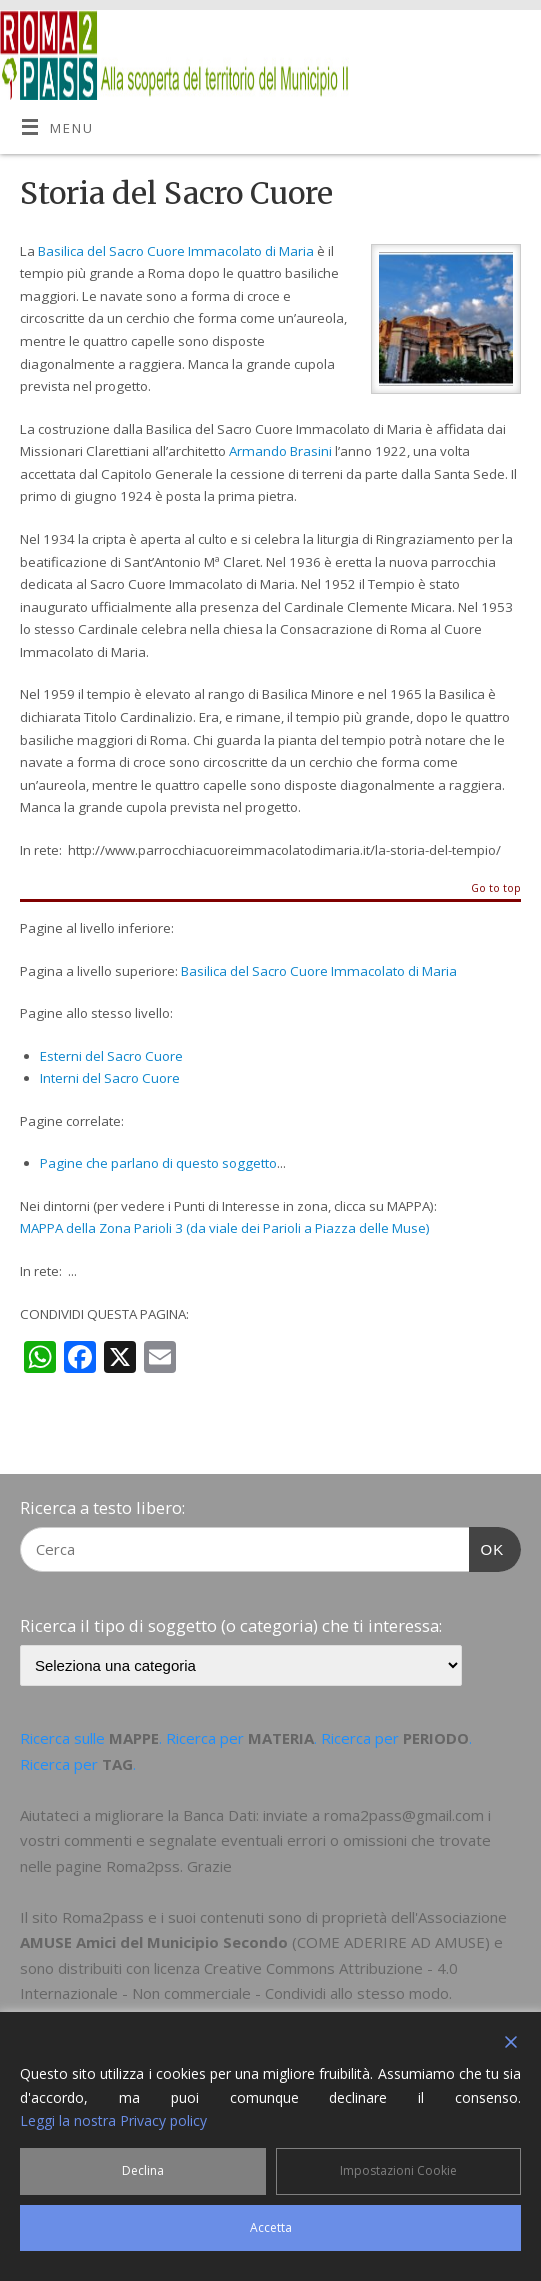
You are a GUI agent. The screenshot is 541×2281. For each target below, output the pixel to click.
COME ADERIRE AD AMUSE (391, 1942)
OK (487, 1547)
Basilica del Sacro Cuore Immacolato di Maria (176, 251)
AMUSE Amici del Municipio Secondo (154, 1942)
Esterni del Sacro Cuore (111, 1056)
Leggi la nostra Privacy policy (113, 2120)
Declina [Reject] (143, 2170)
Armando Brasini (280, 451)
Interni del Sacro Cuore (110, 1078)
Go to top (496, 889)
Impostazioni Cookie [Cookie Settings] (398, 2170)
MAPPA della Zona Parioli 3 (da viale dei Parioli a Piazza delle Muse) (225, 1228)
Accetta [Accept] (271, 2227)
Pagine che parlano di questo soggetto (158, 1163)
